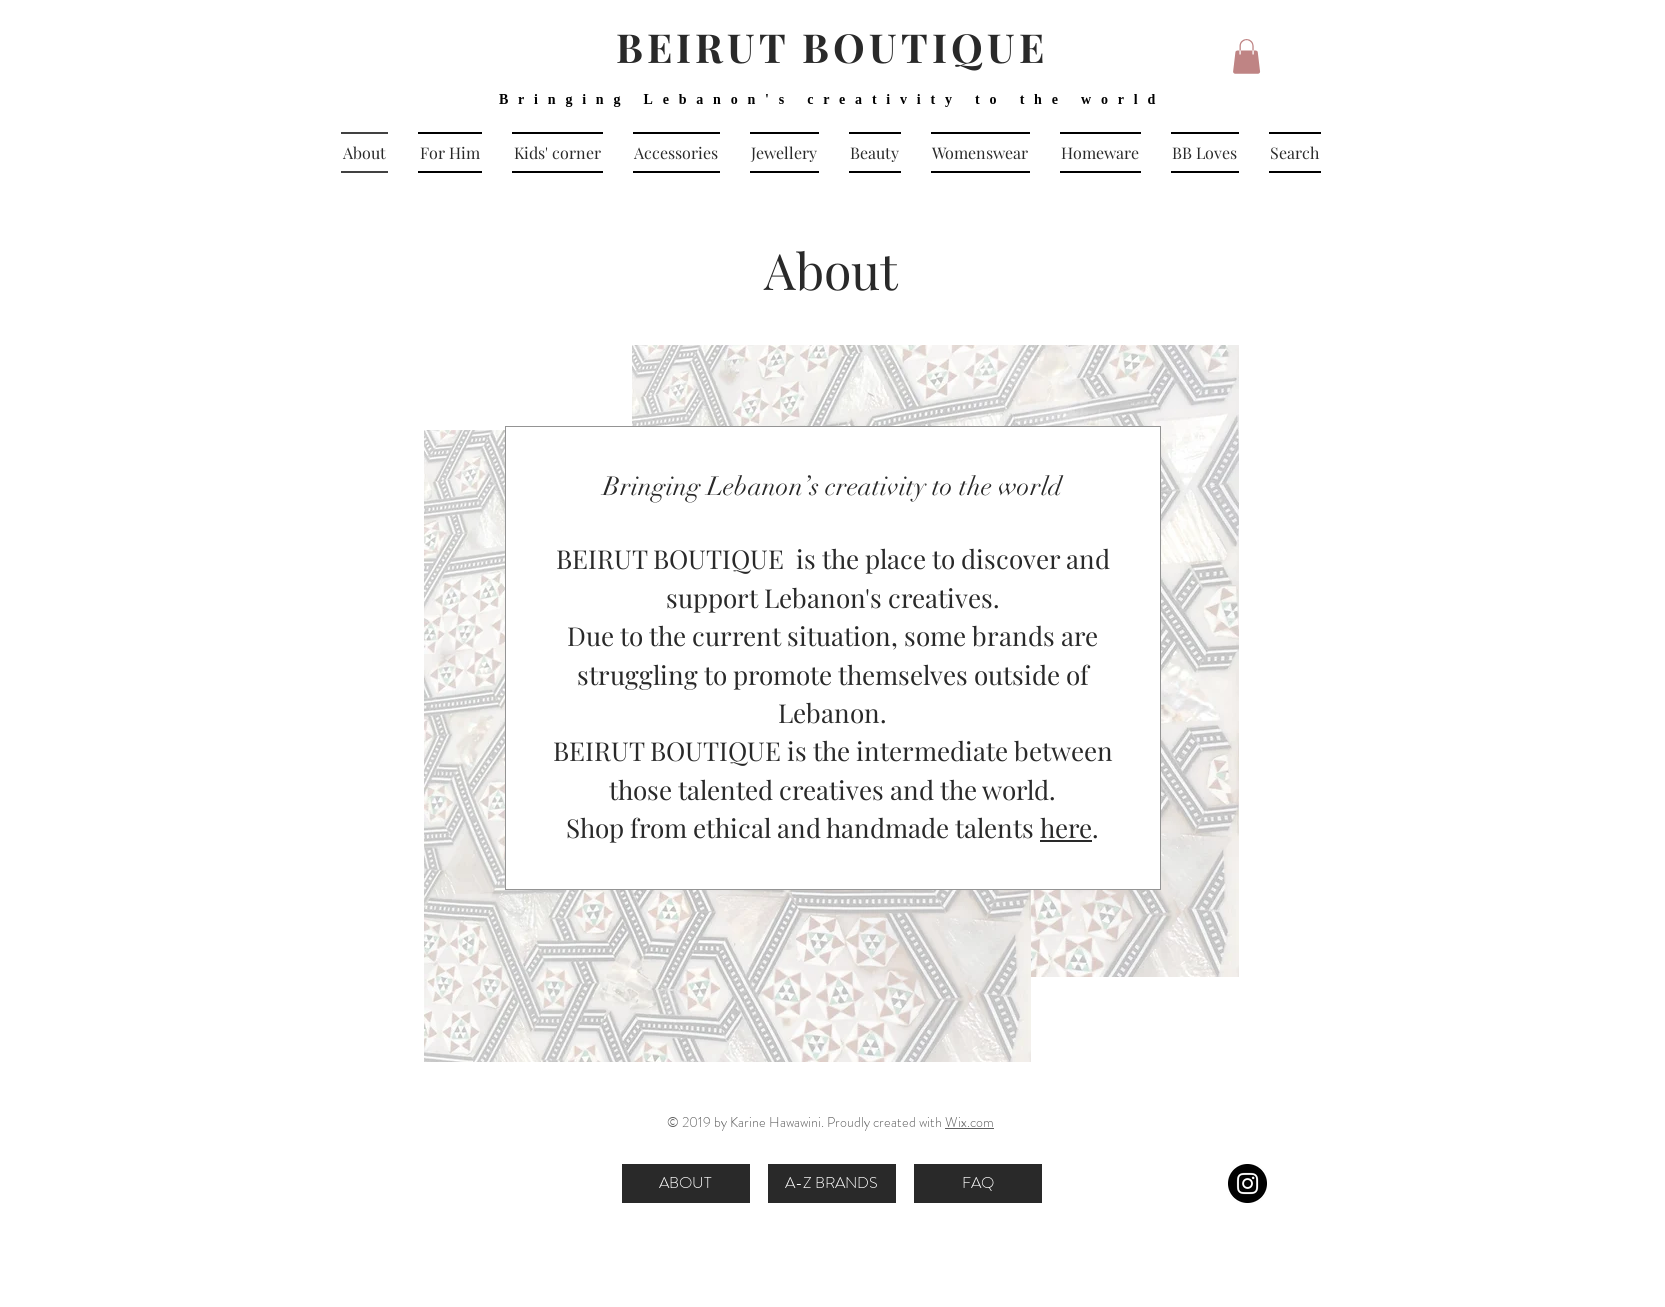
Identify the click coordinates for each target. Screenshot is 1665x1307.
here (1066, 827)
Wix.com (969, 1122)
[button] (1246, 56)
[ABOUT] (686, 1183)
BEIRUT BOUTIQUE (832, 46)
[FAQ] (978, 1183)
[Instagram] (1247, 1183)
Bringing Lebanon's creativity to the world (832, 99)
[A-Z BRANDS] (832, 1183)
